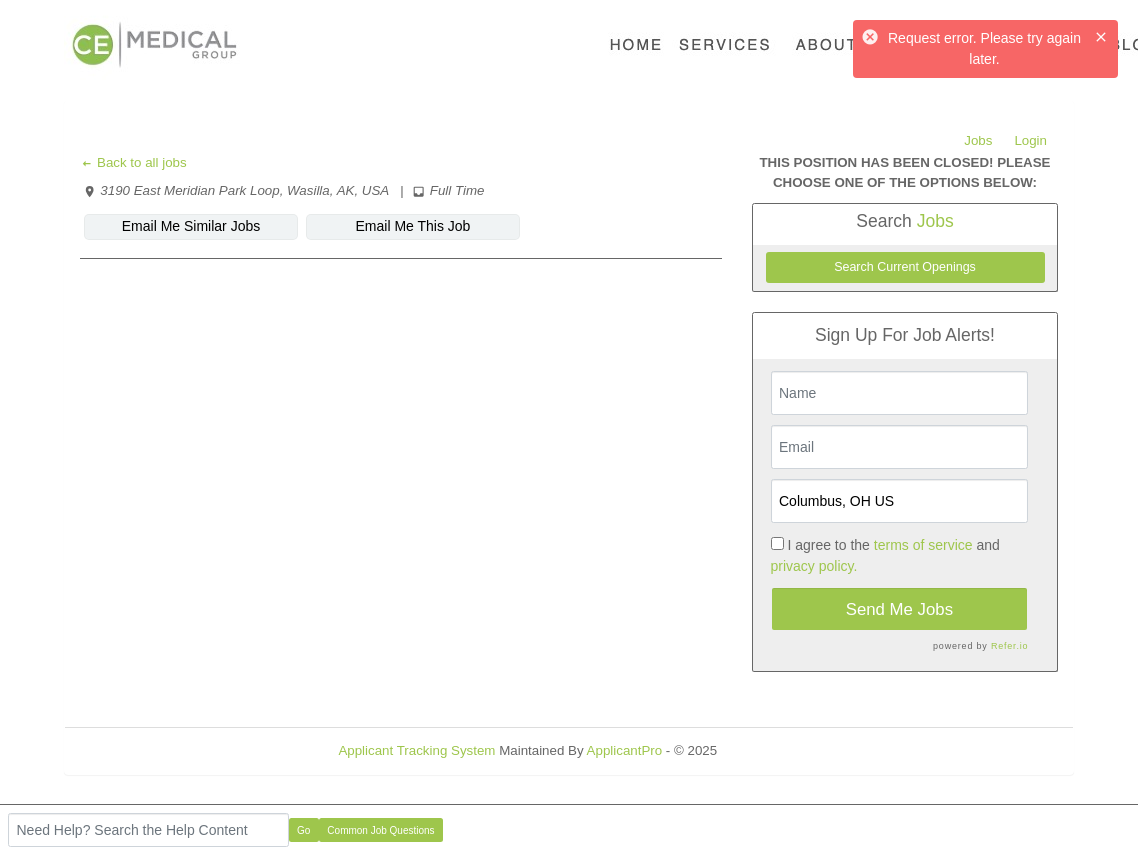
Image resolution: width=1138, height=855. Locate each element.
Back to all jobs (133, 162)
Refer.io (1009, 646)
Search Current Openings (905, 267)
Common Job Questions (380, 830)
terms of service (923, 545)
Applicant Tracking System (416, 750)
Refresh (776, 750)
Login (1030, 140)
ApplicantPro (625, 750)
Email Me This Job (413, 226)
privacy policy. (814, 566)
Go (303, 830)
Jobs (978, 140)
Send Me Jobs (899, 609)
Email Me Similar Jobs (191, 226)
